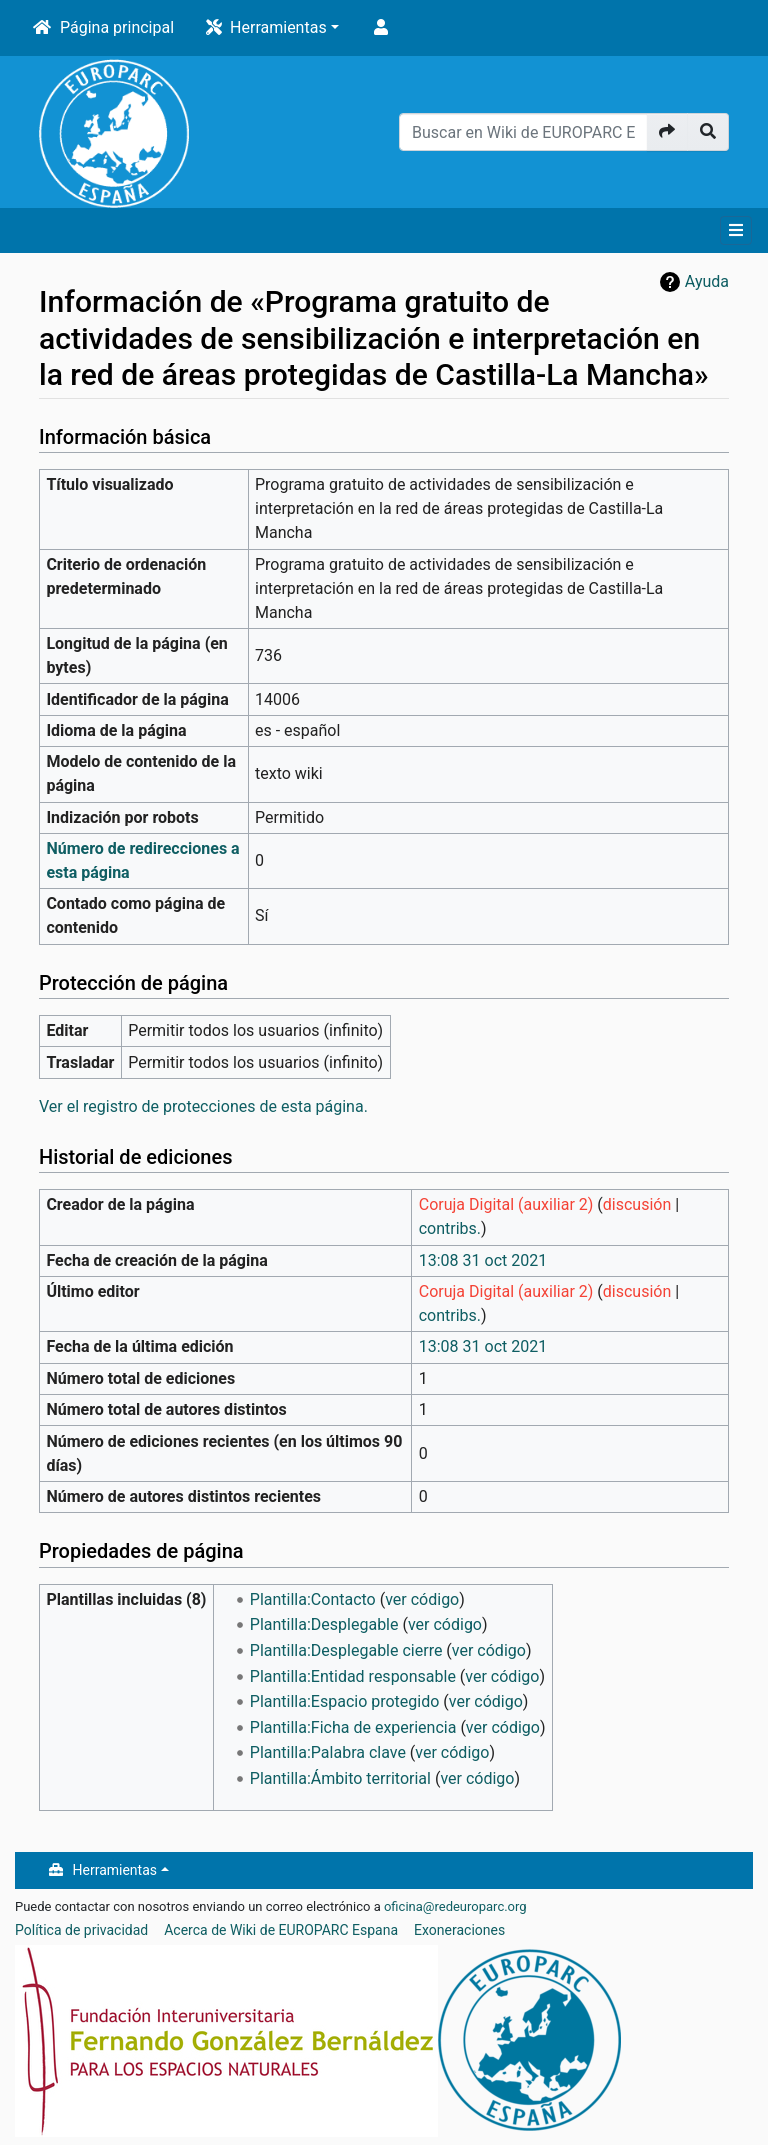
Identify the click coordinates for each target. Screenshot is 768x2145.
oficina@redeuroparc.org (455, 1906)
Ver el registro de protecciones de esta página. (203, 1106)
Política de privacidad (81, 1930)
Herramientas (278, 27)
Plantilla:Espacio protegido (345, 1701)
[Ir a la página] (667, 132)
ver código (422, 1599)
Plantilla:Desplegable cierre (346, 1650)
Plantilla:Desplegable (324, 1624)
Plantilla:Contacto (313, 1599)
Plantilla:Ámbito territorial (340, 1778)
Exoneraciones (459, 1930)
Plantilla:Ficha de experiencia (353, 1727)
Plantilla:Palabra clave (328, 1752)
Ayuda (707, 281)
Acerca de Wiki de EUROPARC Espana (281, 1930)
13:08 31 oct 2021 (483, 1260)
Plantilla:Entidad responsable (353, 1676)
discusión (637, 1204)
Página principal (117, 27)
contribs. (450, 1228)
